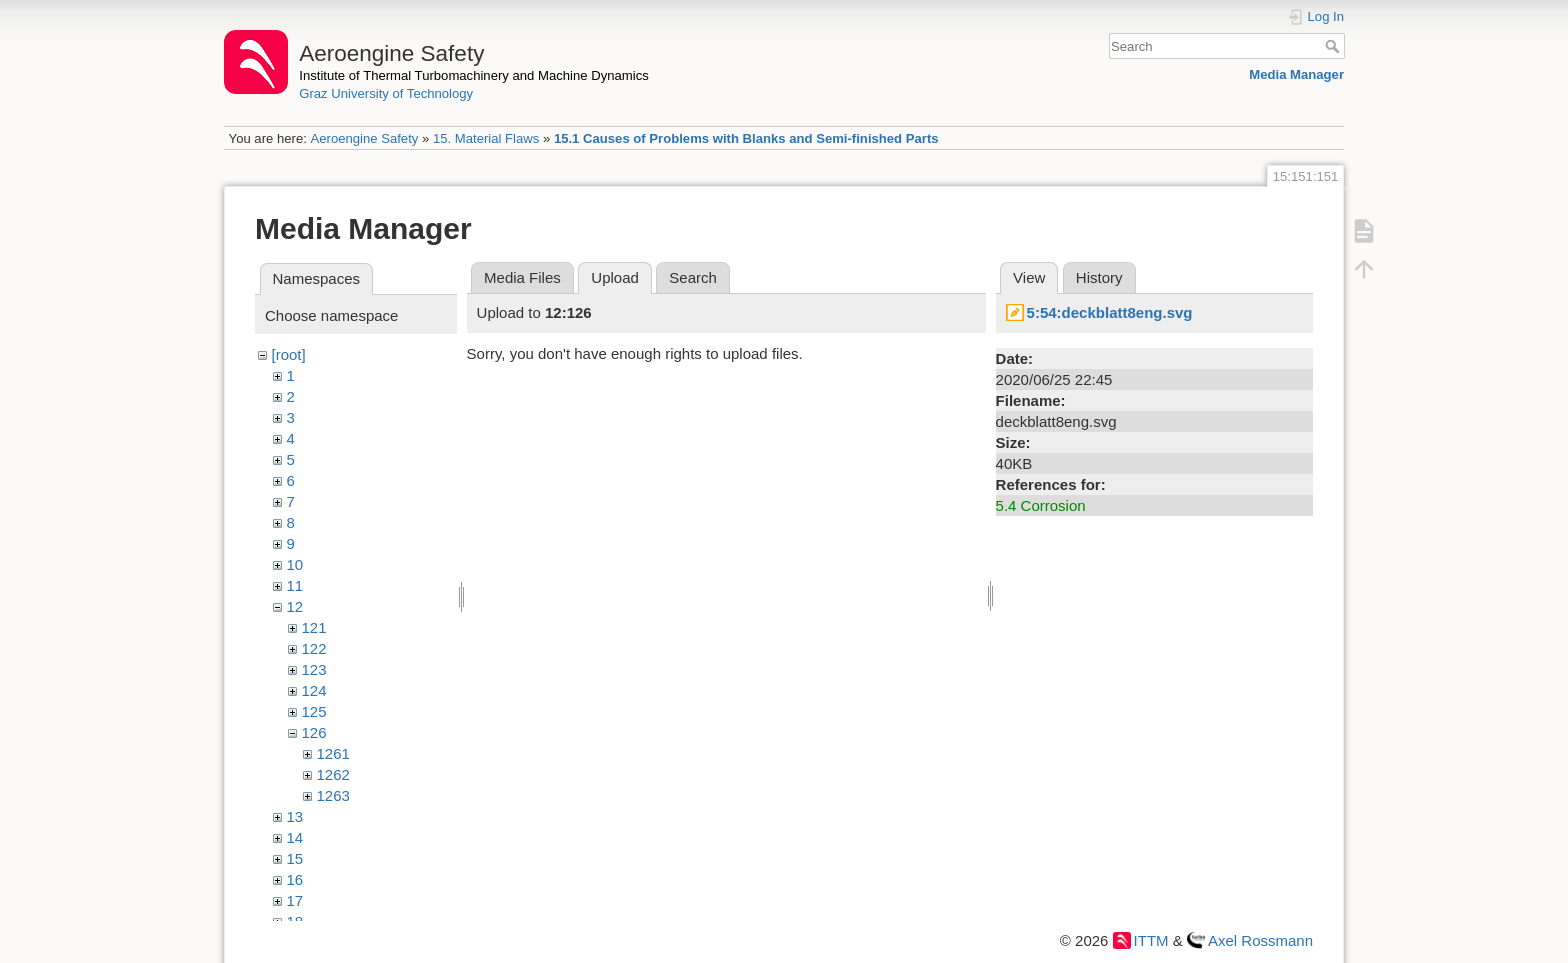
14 (295, 837)
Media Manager (1296, 74)
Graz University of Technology (386, 93)
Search (1334, 46)
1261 (333, 753)
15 (295, 858)
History (1099, 277)
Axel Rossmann (1260, 940)
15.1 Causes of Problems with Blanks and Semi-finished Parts (746, 138)
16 (295, 879)
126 (314, 732)
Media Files (522, 277)
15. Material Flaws (486, 138)
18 (295, 921)
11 (295, 585)
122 (314, 648)
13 (295, 816)
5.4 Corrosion (1041, 505)
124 (314, 690)
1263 (333, 795)
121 (314, 627)
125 (314, 711)
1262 (333, 774)
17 (295, 900)
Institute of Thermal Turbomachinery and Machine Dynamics (474, 75)
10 (295, 564)
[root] (289, 354)
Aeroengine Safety (364, 138)
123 (314, 669)
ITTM (1151, 940)
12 (295, 606)
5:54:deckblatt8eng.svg (1110, 312)
